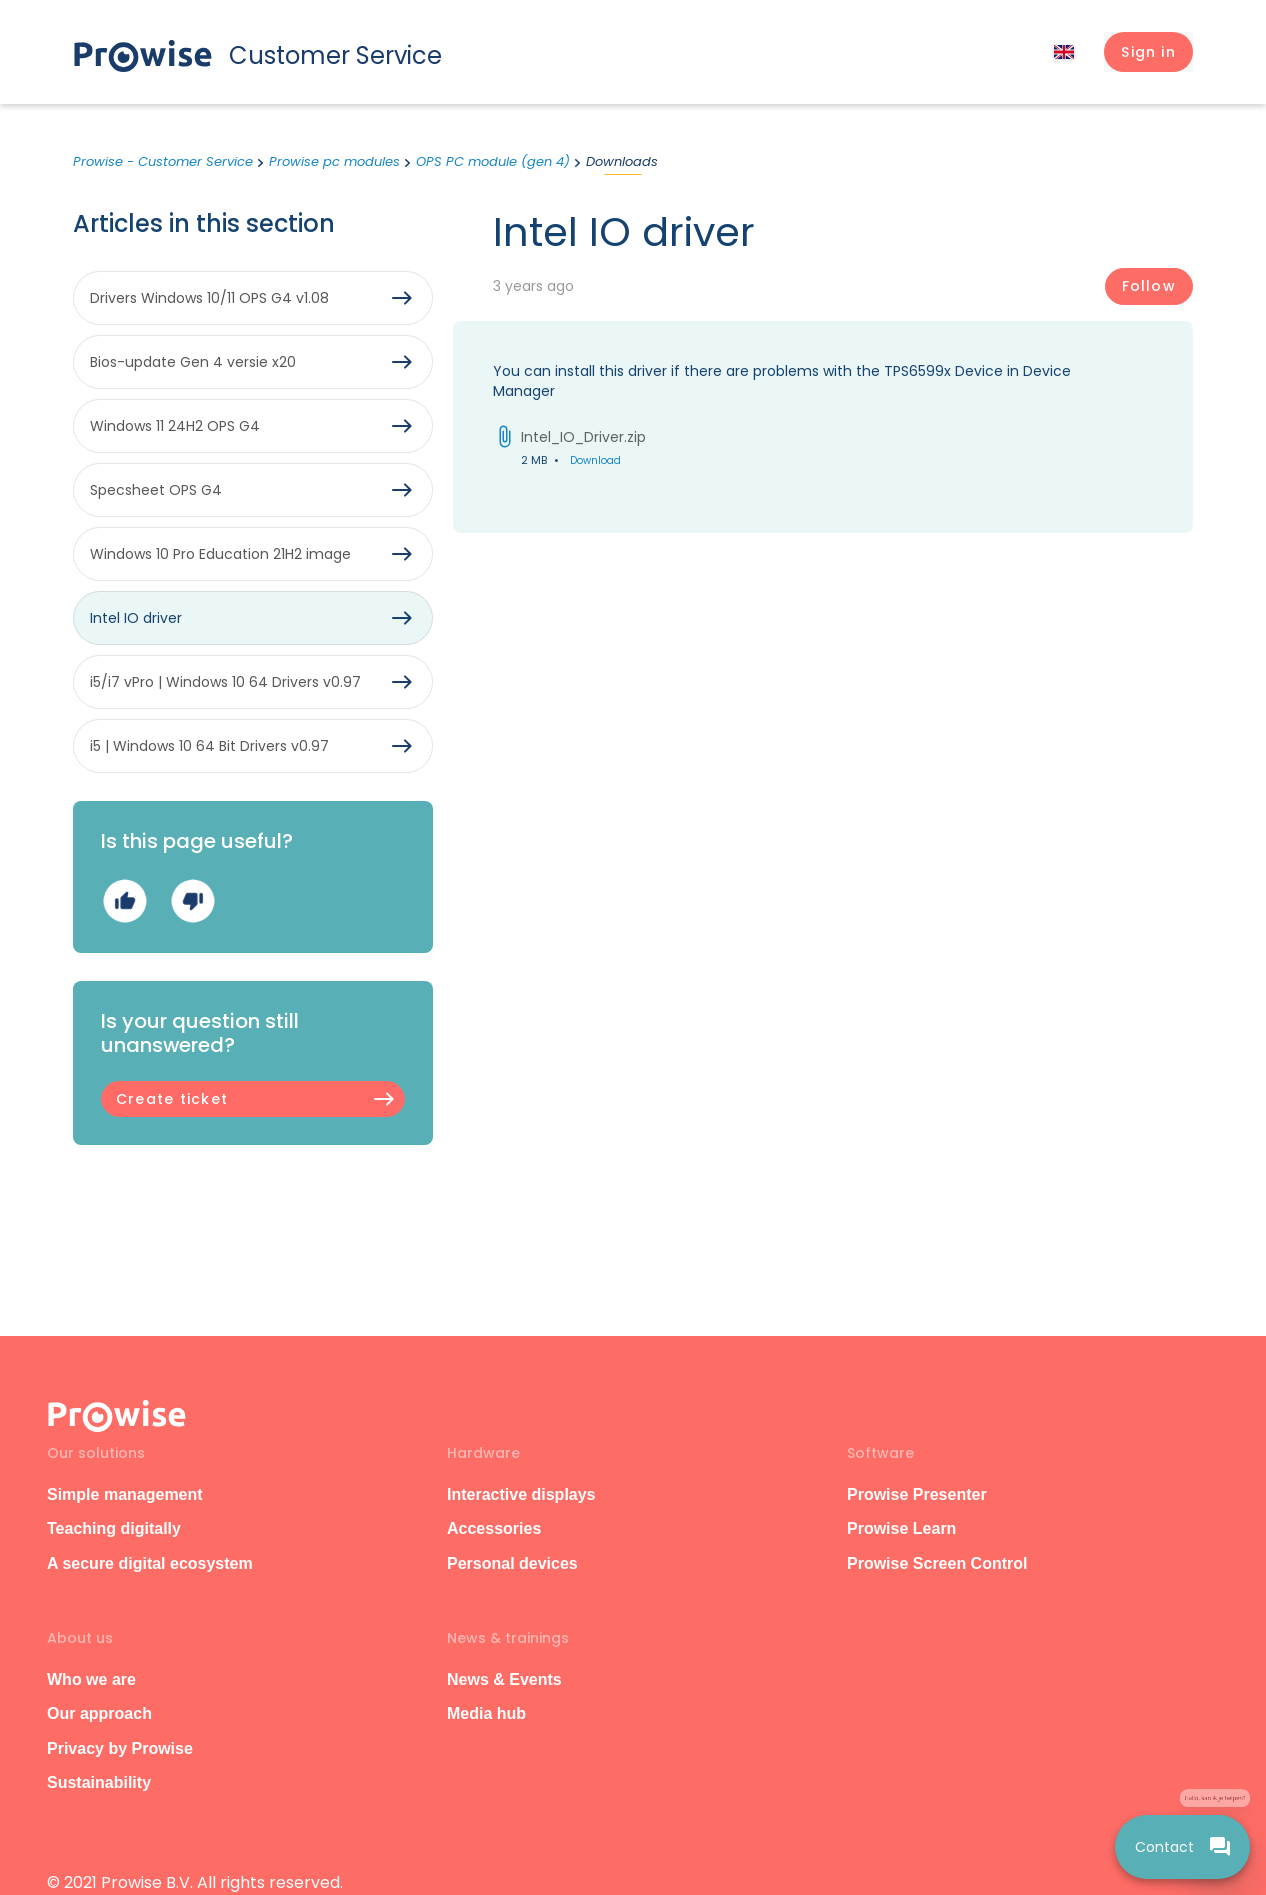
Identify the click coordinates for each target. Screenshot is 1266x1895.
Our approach (99, 1713)
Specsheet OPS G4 (156, 490)
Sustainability (99, 1782)
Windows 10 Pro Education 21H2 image (220, 554)
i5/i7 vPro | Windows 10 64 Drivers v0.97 (225, 682)
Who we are (91, 1679)
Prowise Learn (901, 1528)
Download (595, 460)
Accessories (494, 1528)
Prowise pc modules (334, 161)
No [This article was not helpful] (192, 900)
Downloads (622, 161)
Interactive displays (521, 1494)
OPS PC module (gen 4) (493, 161)
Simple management (125, 1494)
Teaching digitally (114, 1528)
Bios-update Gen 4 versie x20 (193, 362)
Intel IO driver (136, 618)
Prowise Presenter (917, 1494)
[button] (1148, 52)
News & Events (504, 1679)
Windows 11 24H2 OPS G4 (175, 426)
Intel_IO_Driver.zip (583, 437)
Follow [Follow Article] (1149, 286)
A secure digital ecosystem (150, 1563)
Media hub (486, 1713)
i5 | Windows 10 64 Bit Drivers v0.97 (209, 746)
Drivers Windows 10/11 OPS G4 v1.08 (209, 298)
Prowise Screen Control (937, 1563)
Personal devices (512, 1563)
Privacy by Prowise (120, 1748)
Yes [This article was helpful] (124, 900)
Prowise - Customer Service (163, 161)
